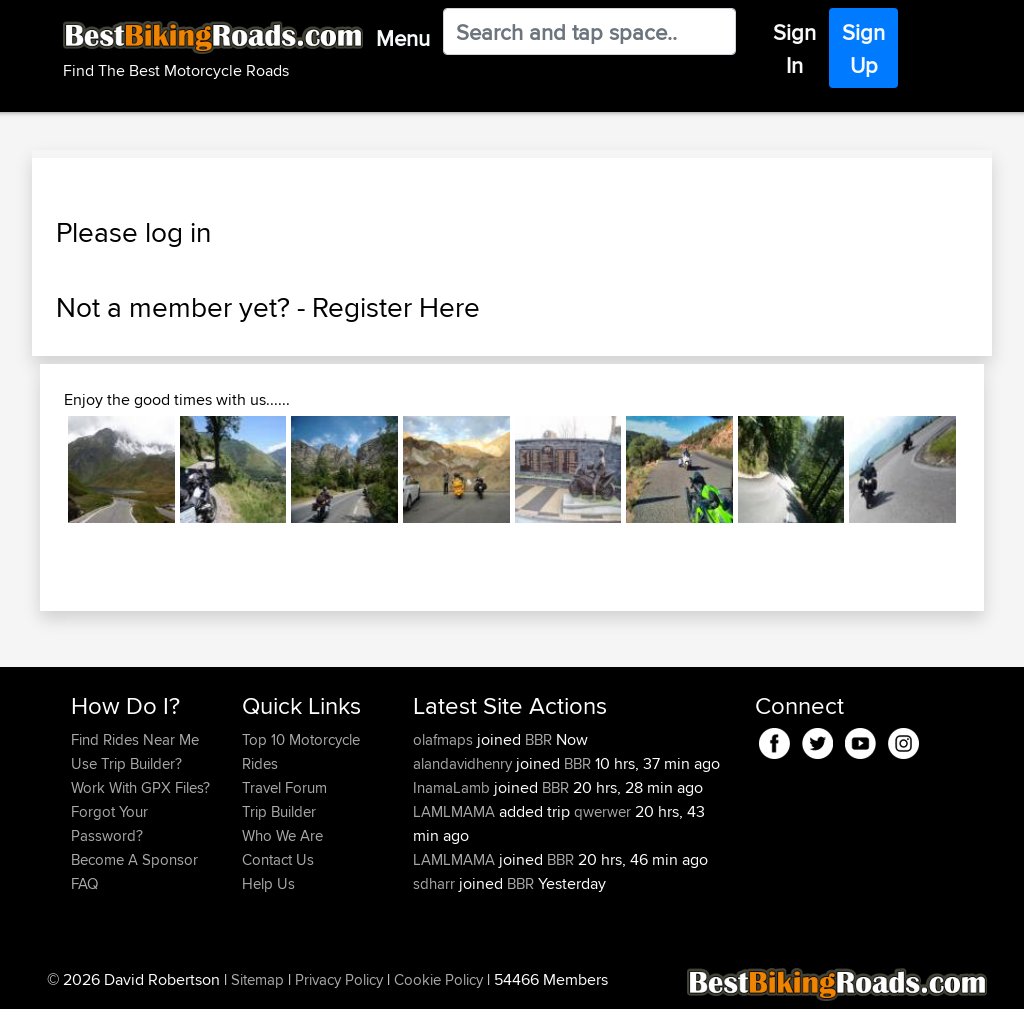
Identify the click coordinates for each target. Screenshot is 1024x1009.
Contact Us (278, 859)
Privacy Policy (339, 979)
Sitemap (257, 979)
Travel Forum (284, 787)
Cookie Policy (438, 979)
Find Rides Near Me (135, 739)
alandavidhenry (464, 763)
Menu (403, 38)
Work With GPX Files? (140, 787)
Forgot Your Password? (109, 823)
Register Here (396, 307)
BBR (538, 739)
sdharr (436, 883)
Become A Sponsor (134, 859)
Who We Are (282, 835)
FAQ (84, 883)
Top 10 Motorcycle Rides (301, 751)
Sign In (794, 48)
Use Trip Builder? (126, 763)
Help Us (268, 883)
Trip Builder (279, 811)
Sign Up (863, 48)
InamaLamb (453, 787)
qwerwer (602, 811)
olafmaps (445, 739)
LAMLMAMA (456, 811)
